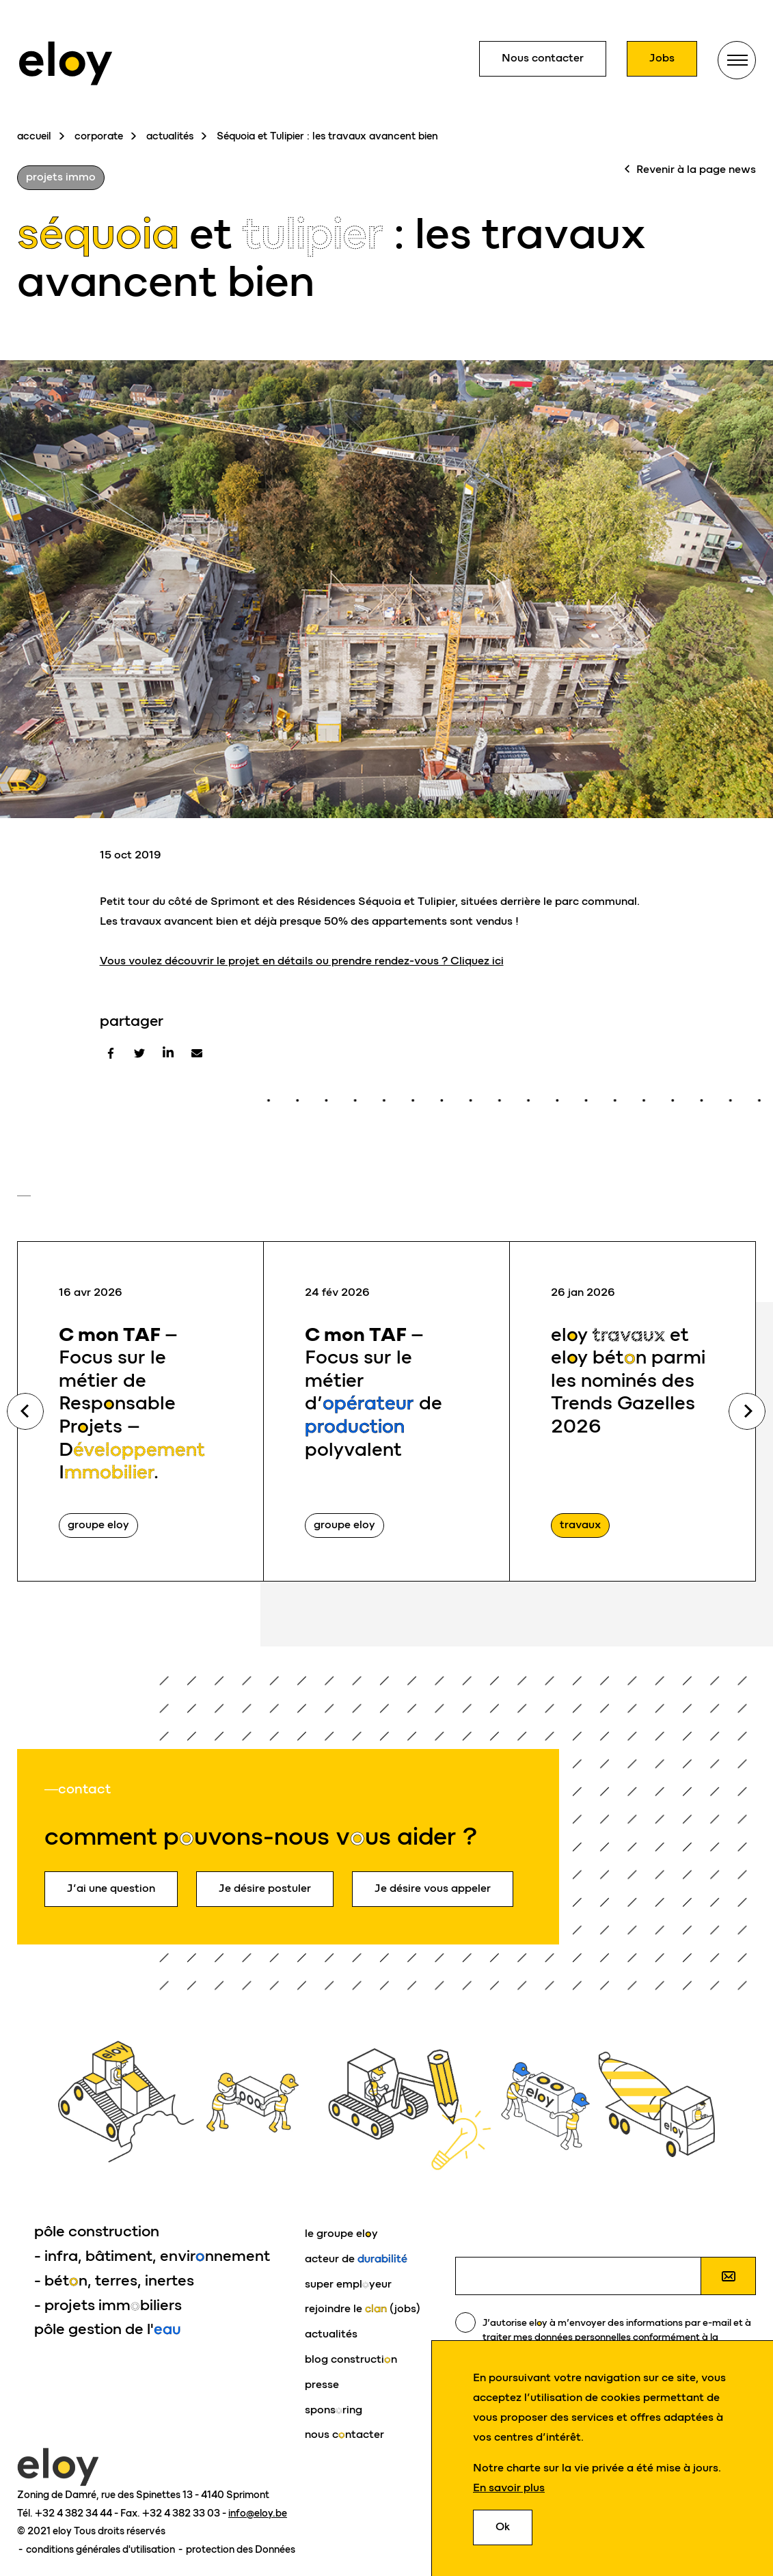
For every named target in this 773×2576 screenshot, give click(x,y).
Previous (25, 1411)
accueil (34, 136)
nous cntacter (344, 2434)
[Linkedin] (168, 1053)
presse (322, 2384)
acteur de (356, 2258)
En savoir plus (509, 2488)
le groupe (341, 2233)
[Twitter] (139, 1053)
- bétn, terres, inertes (114, 2280)
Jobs (662, 57)
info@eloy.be (257, 2513)
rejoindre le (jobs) (362, 2308)
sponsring (333, 2409)
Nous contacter (543, 57)
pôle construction (96, 2231)
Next (747, 1411)
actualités (169, 136)
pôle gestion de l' (107, 2329)
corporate (98, 136)
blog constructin (351, 2359)
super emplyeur (348, 2283)
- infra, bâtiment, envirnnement (152, 2256)
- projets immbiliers (108, 2305)
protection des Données (240, 2549)
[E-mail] (197, 1053)
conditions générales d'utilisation (101, 2549)
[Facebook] (111, 1053)
